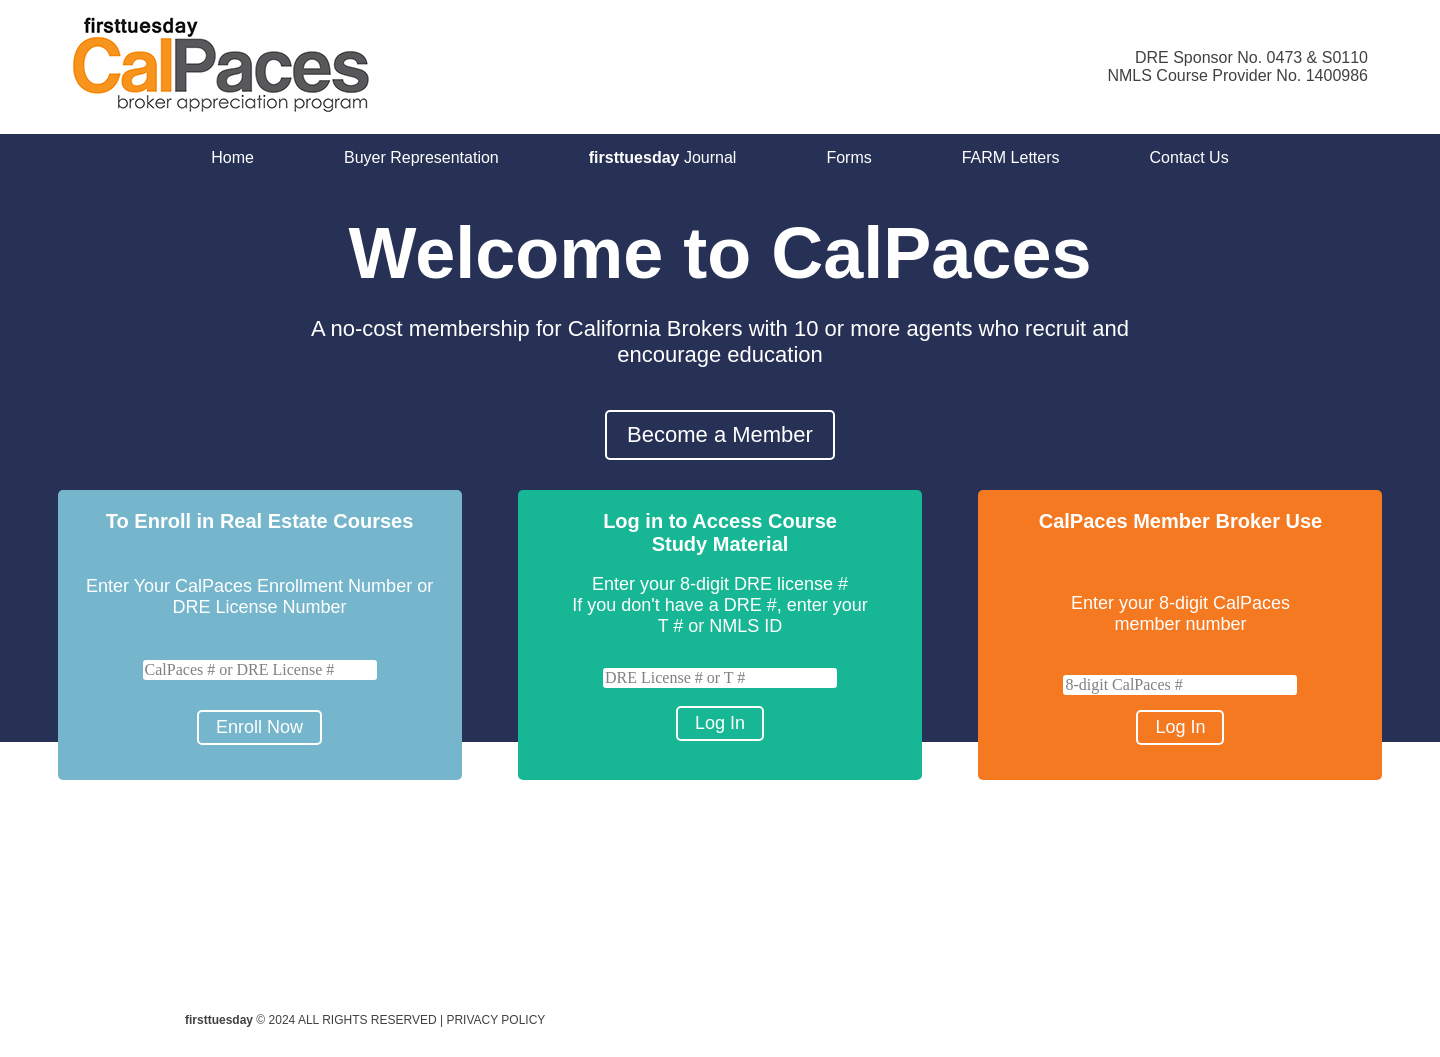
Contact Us (1189, 157)
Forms (848, 157)
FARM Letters (1011, 157)
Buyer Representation (421, 157)
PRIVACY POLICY (495, 1020)
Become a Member (720, 434)
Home (232, 157)
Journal (663, 157)
